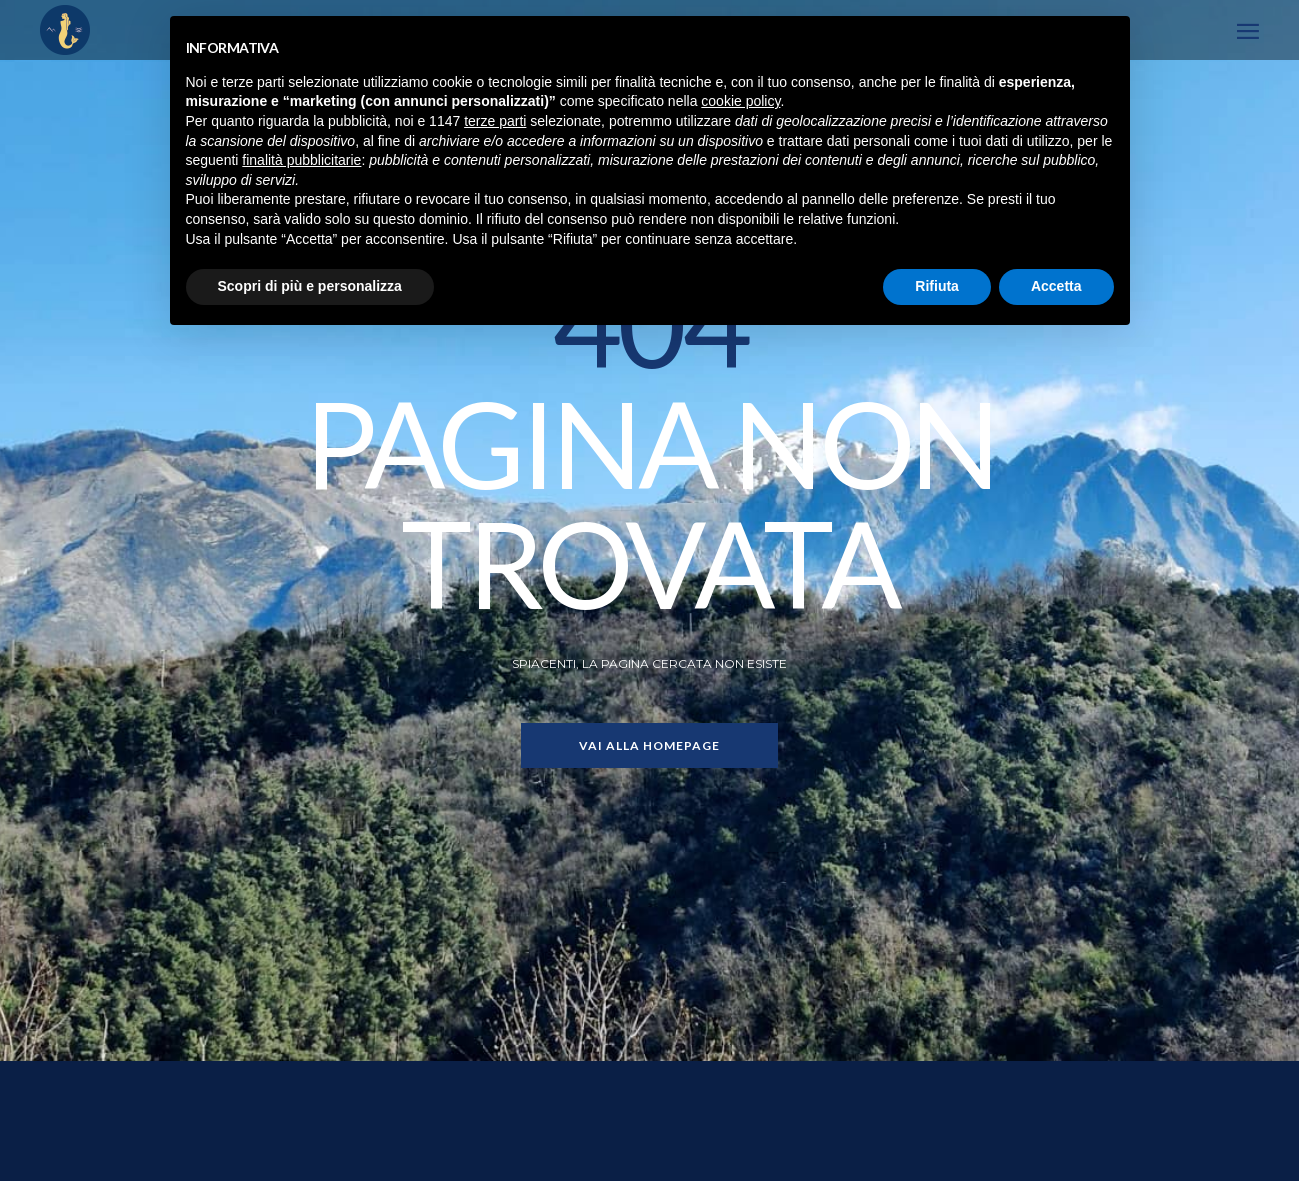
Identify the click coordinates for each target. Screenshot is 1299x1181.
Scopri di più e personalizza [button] (310, 286)
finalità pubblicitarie (301, 160)
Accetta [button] (1056, 286)
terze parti (495, 121)
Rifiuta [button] (937, 286)
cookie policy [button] (740, 101)
